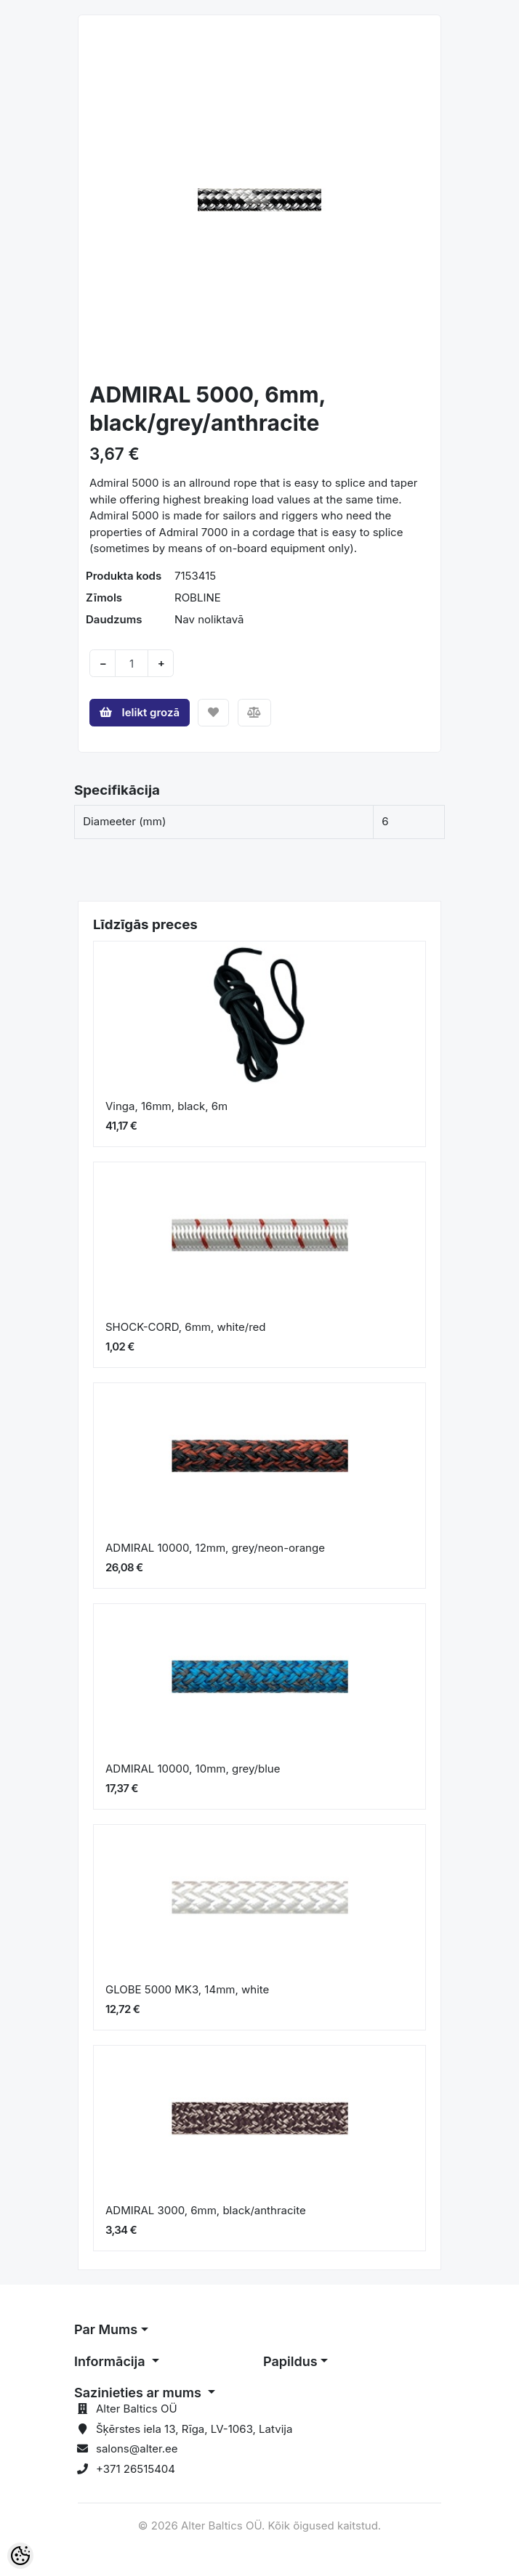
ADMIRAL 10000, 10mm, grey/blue (194, 1768)
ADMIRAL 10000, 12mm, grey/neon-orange (216, 1548)
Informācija (111, 2361)
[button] (106, 200)
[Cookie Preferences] (20, 2556)
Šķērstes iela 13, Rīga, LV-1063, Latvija (194, 2429)
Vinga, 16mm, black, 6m (166, 1106)
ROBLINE (197, 597)
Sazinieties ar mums (139, 2392)
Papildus (290, 2361)
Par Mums (105, 2329)
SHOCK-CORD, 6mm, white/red (185, 1327)
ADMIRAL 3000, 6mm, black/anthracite (205, 2210)
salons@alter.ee (137, 2448)
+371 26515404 (135, 2469)
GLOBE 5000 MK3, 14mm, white (187, 1989)
